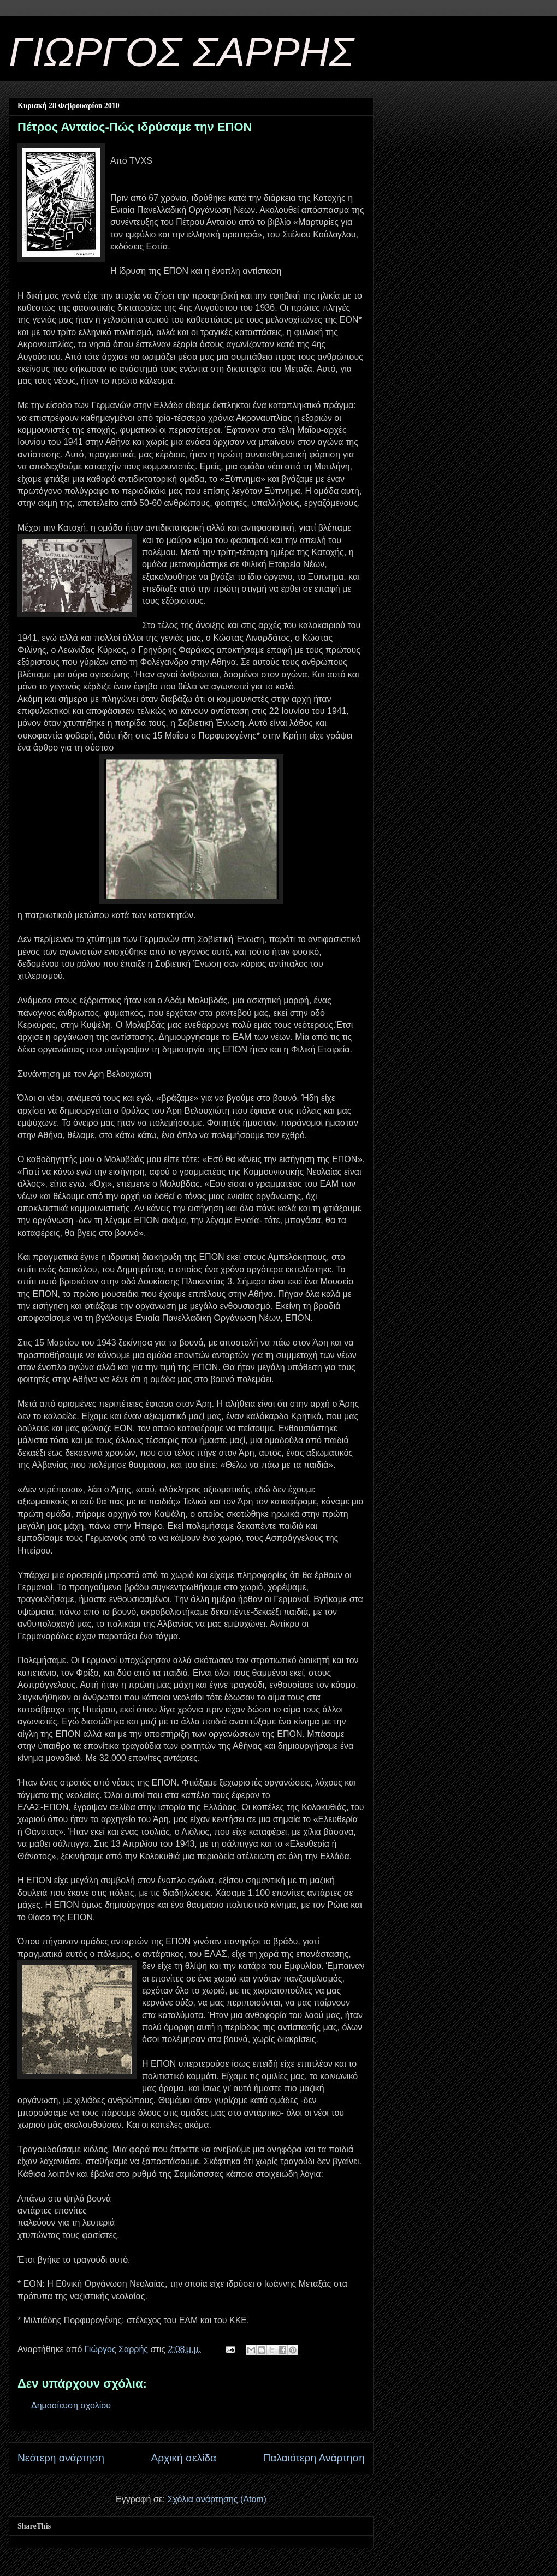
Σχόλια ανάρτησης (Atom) (217, 2499)
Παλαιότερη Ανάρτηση (314, 2458)
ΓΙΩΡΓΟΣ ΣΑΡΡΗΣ (181, 52)
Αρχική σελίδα (183, 2458)
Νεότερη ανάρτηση (60, 2458)
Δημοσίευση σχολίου (71, 2405)
